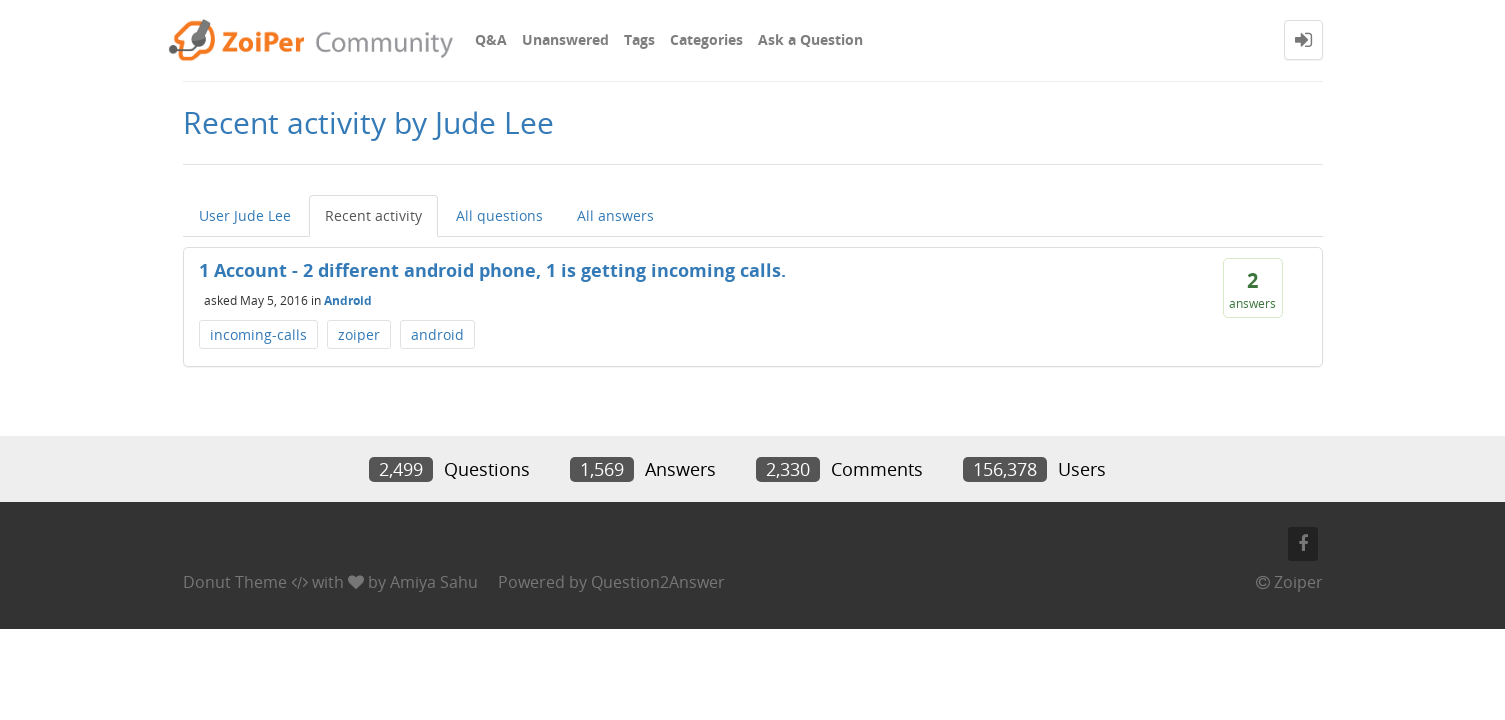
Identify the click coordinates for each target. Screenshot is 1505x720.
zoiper (359, 334)
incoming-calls (258, 334)
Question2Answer (658, 582)
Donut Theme (235, 582)
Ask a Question (810, 39)
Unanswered (565, 39)
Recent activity (373, 215)
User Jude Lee (245, 215)
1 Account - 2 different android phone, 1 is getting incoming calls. (492, 270)
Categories (706, 39)
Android (348, 299)
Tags (639, 39)
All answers (615, 215)
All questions (499, 215)
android (437, 334)
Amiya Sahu (434, 582)
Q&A (491, 39)
